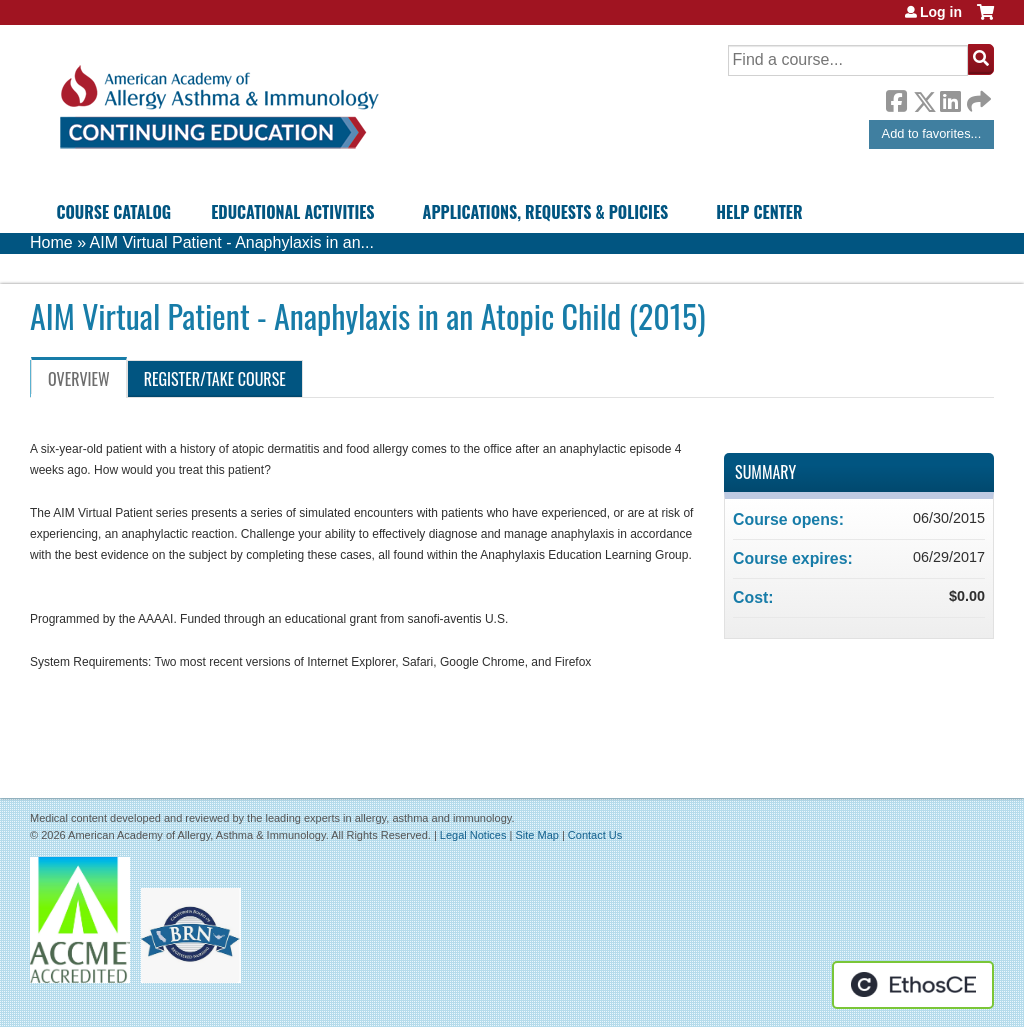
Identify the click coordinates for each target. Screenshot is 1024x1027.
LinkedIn (950, 98)
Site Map (536, 835)
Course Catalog (113, 212)
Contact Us (595, 835)
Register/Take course (215, 379)
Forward (977, 96)
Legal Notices (473, 835)
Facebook (896, 98)
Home (51, 242)
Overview (79, 379)
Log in (941, 12)
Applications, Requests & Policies (546, 212)
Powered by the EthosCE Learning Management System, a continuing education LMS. (913, 985)
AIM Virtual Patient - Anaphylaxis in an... (232, 242)
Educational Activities (292, 212)
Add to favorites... (932, 133)
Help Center (759, 212)
